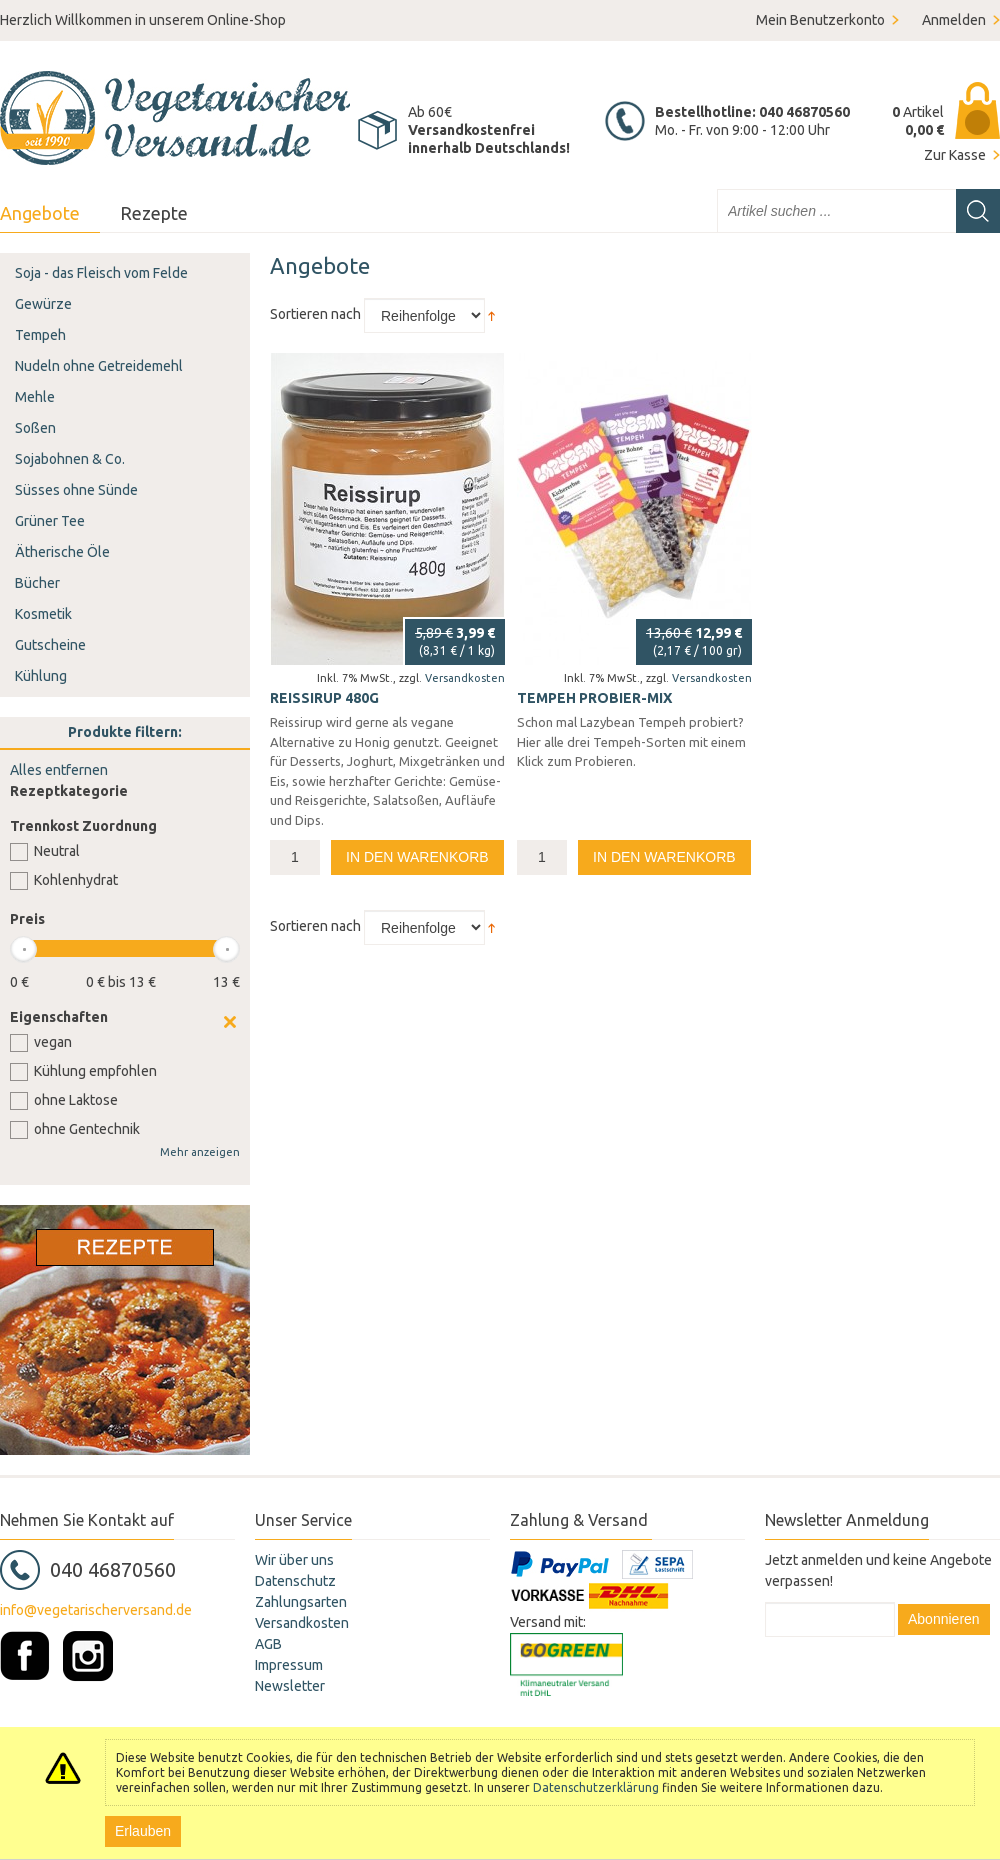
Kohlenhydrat (76, 880)
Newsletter (290, 1686)
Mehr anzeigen (200, 1152)
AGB (268, 1644)
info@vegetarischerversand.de (96, 1610)
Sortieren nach (315, 314)
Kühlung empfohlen (95, 1071)
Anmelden (954, 20)
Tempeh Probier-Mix (594, 698)
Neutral (57, 851)
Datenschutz (295, 1581)
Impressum (289, 1665)
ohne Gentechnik (87, 1129)
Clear (230, 1022)
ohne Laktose (76, 1100)
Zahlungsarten (301, 1602)
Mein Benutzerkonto (820, 20)
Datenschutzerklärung (596, 1787)
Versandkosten (465, 678)
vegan (53, 1042)
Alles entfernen (59, 770)
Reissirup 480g (324, 698)
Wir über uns (294, 1560)
